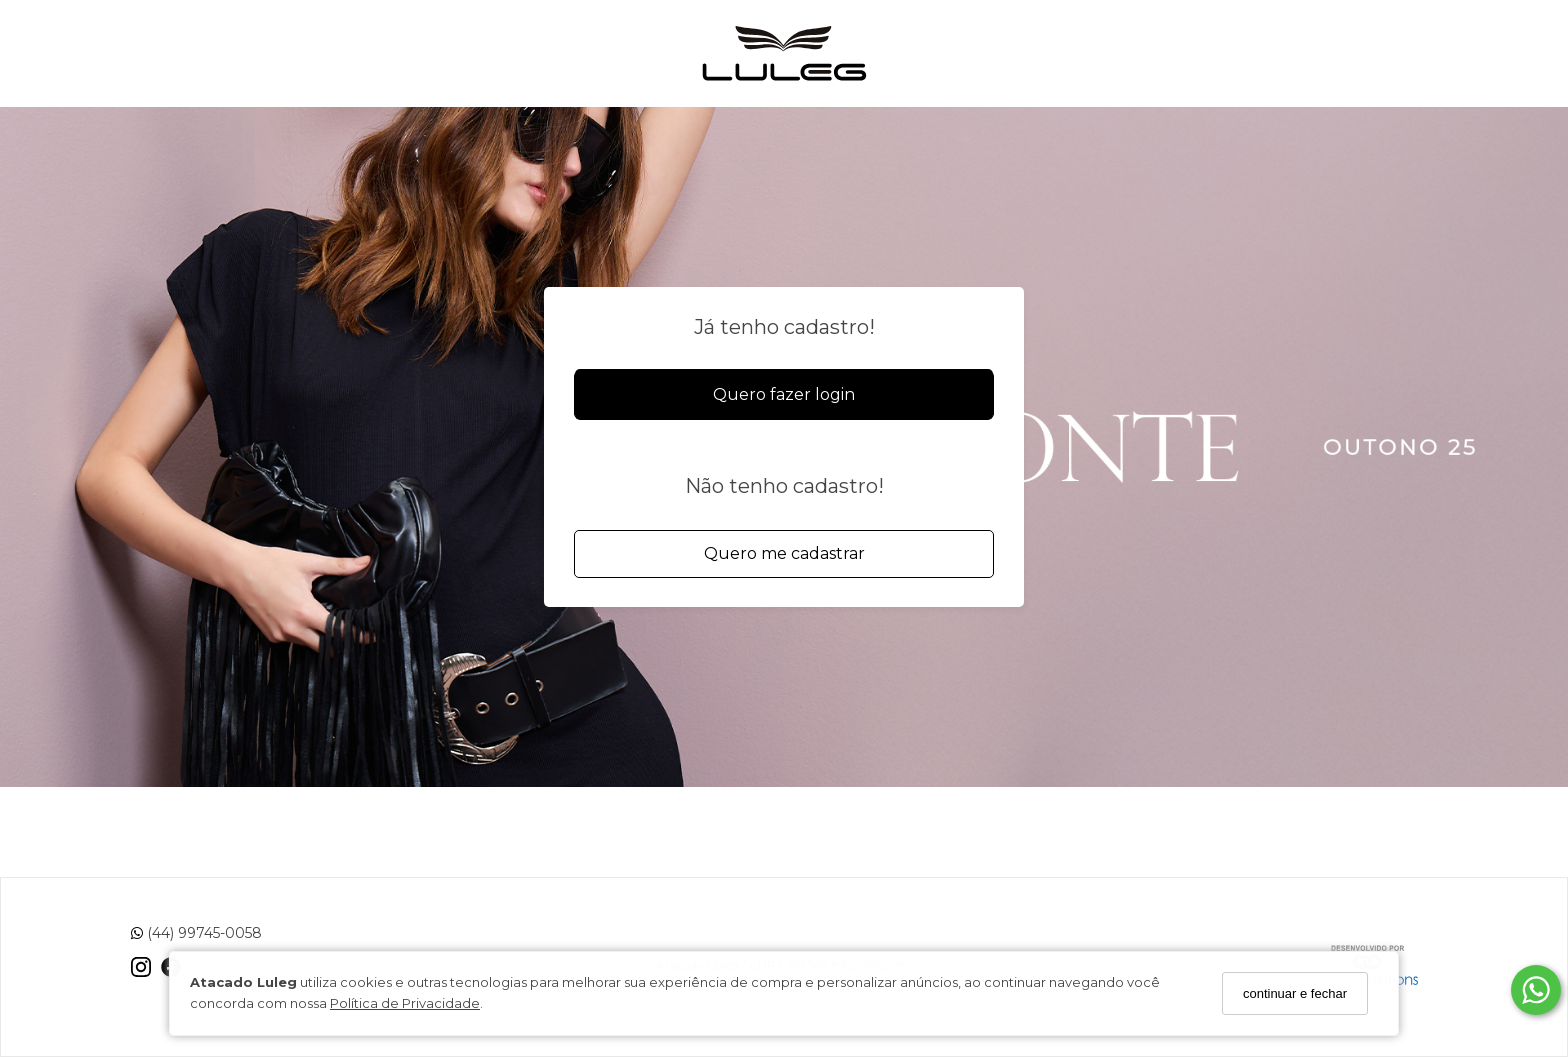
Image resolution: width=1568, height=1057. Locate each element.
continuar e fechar (1295, 993)
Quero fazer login (784, 394)
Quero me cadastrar (784, 553)
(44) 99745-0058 (196, 933)
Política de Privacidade (405, 1003)
